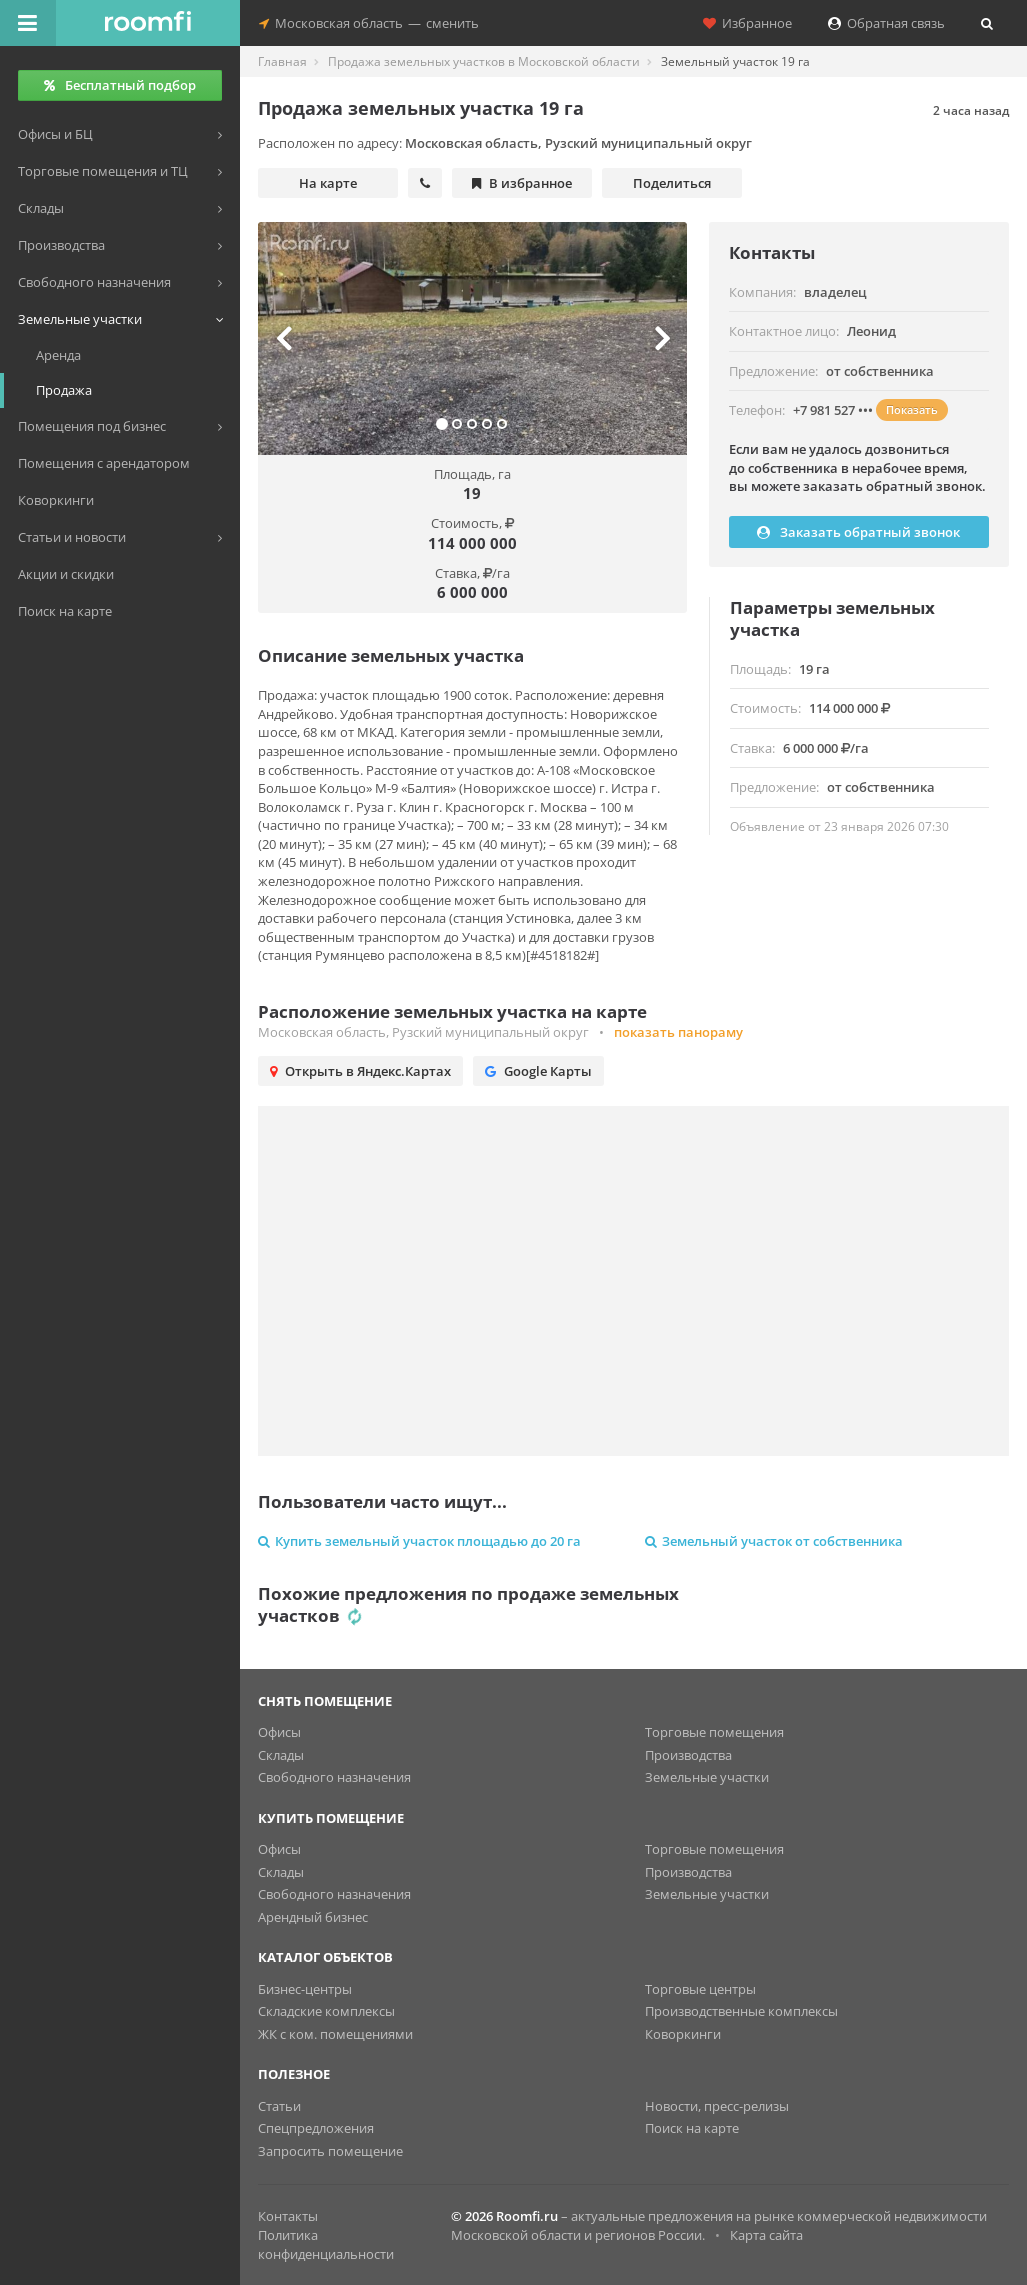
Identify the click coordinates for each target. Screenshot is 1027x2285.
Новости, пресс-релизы (717, 2106)
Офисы (279, 1732)
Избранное (747, 23)
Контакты (288, 2216)
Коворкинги (683, 2034)
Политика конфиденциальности (326, 2244)
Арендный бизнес (313, 1917)
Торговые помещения (714, 1732)
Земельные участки (707, 1777)
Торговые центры (700, 1989)
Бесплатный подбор (120, 85)
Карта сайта (766, 2235)
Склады (281, 1755)
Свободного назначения (334, 1777)
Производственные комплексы (741, 2011)
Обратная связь (886, 23)
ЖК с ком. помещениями (335, 2034)
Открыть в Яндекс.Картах (360, 1071)
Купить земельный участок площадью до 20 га (419, 1541)
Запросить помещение (330, 2151)
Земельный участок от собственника (774, 1541)
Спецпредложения (316, 2128)
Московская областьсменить (369, 23)
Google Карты (538, 1071)
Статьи (279, 2106)
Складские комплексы (326, 2011)
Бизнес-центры (305, 1989)
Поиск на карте (692, 2128)
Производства (688, 1755)
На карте (328, 183)
